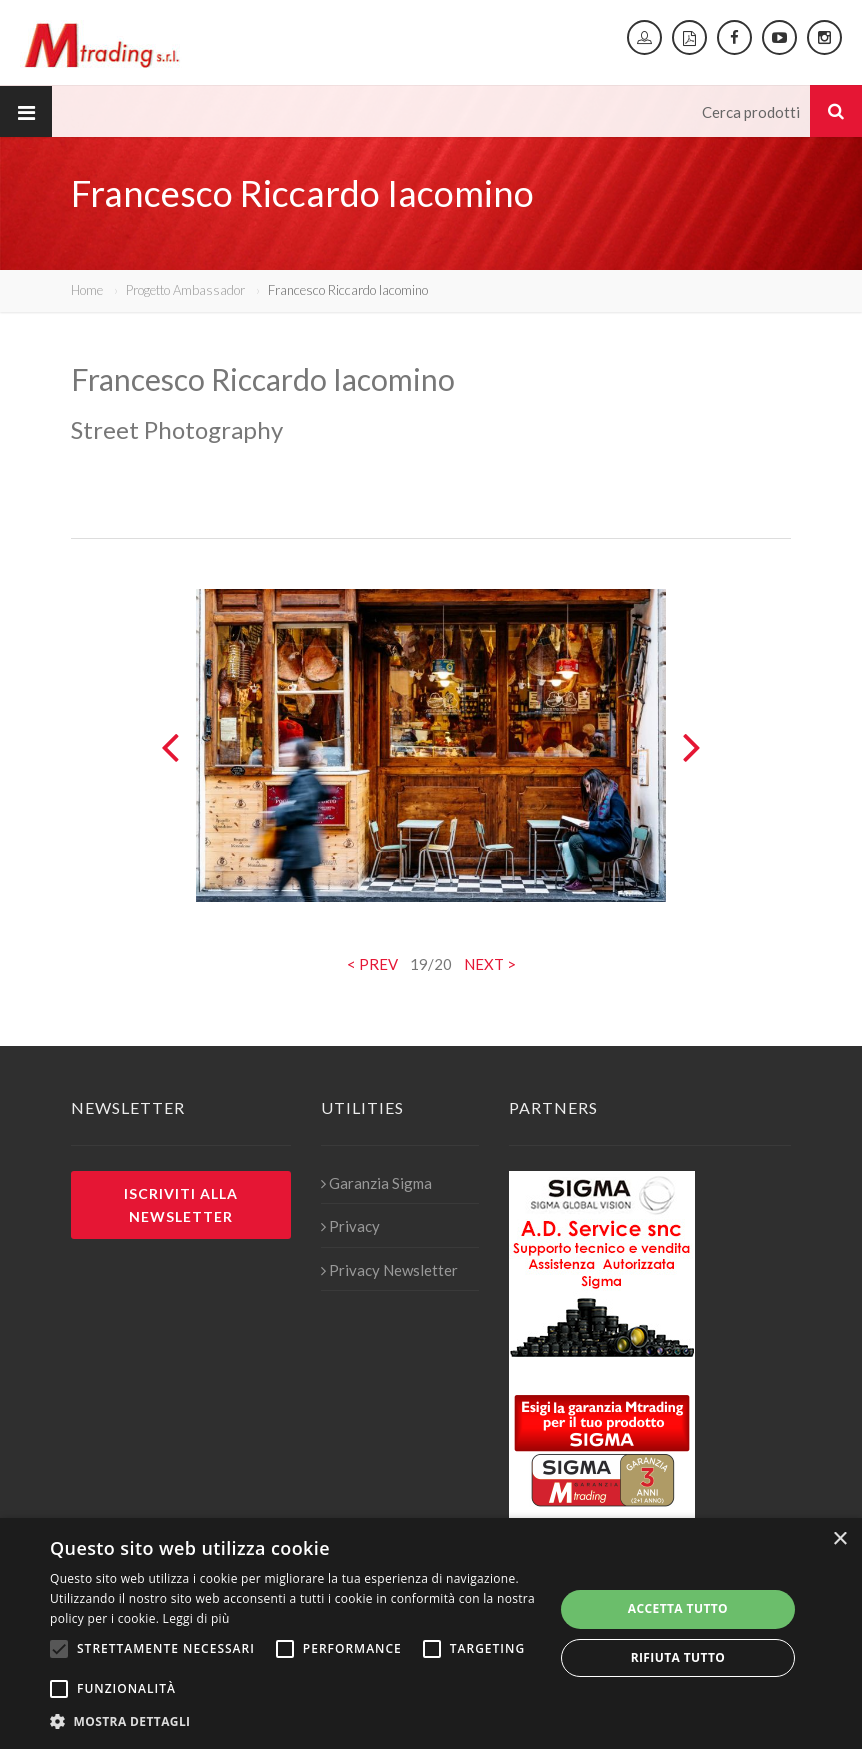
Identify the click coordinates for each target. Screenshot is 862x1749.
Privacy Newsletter (389, 1270)
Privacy (350, 1226)
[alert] (431, 1633)
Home (87, 290)
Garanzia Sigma (376, 1183)
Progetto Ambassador (185, 290)
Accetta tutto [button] (678, 1608)
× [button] (839, 1539)
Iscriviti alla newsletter (181, 1205)
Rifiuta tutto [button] (678, 1657)
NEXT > (490, 964)
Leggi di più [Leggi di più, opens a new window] (196, 1618)
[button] (294, 1722)
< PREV (372, 964)
